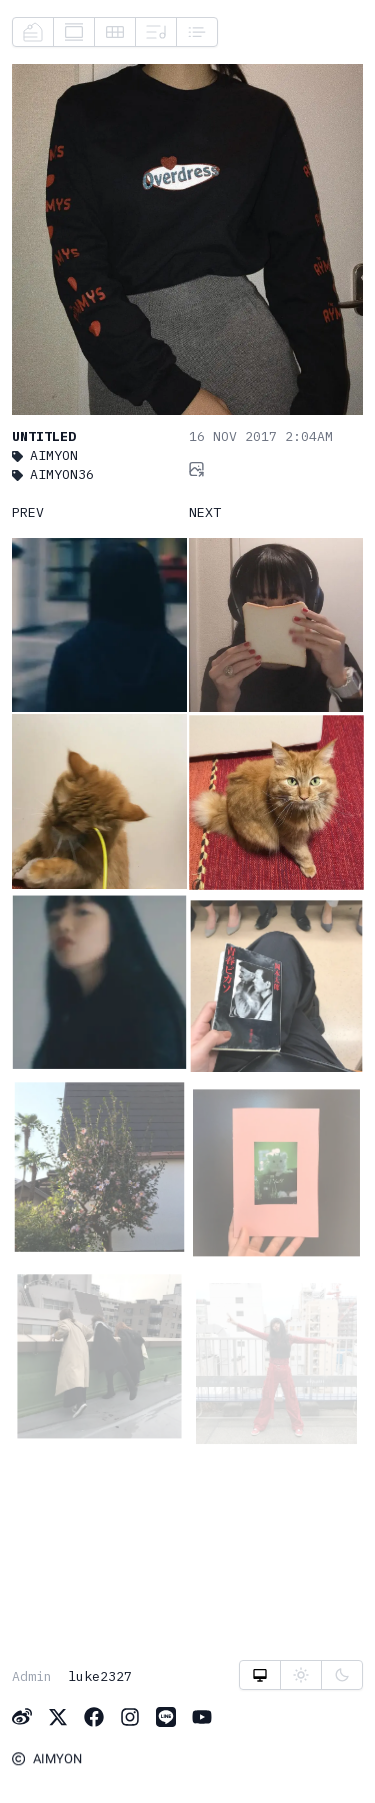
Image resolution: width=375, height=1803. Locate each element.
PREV (28, 512)
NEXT (205, 512)
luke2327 (100, 1676)
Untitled (44, 436)
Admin (32, 1676)
